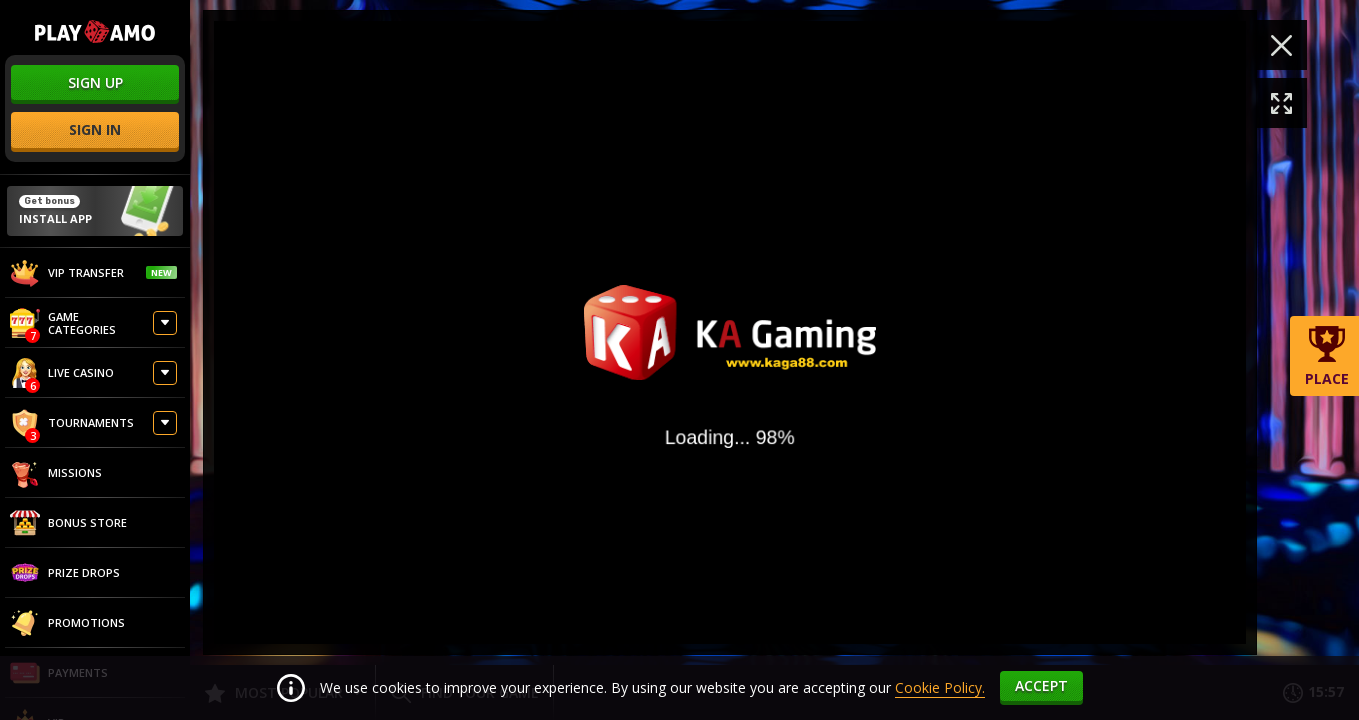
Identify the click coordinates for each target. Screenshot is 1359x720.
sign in (95, 129)
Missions (56, 473)
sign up (95, 82)
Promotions (67, 623)
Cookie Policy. (940, 687)
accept (1041, 685)
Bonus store (68, 523)
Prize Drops (65, 573)
